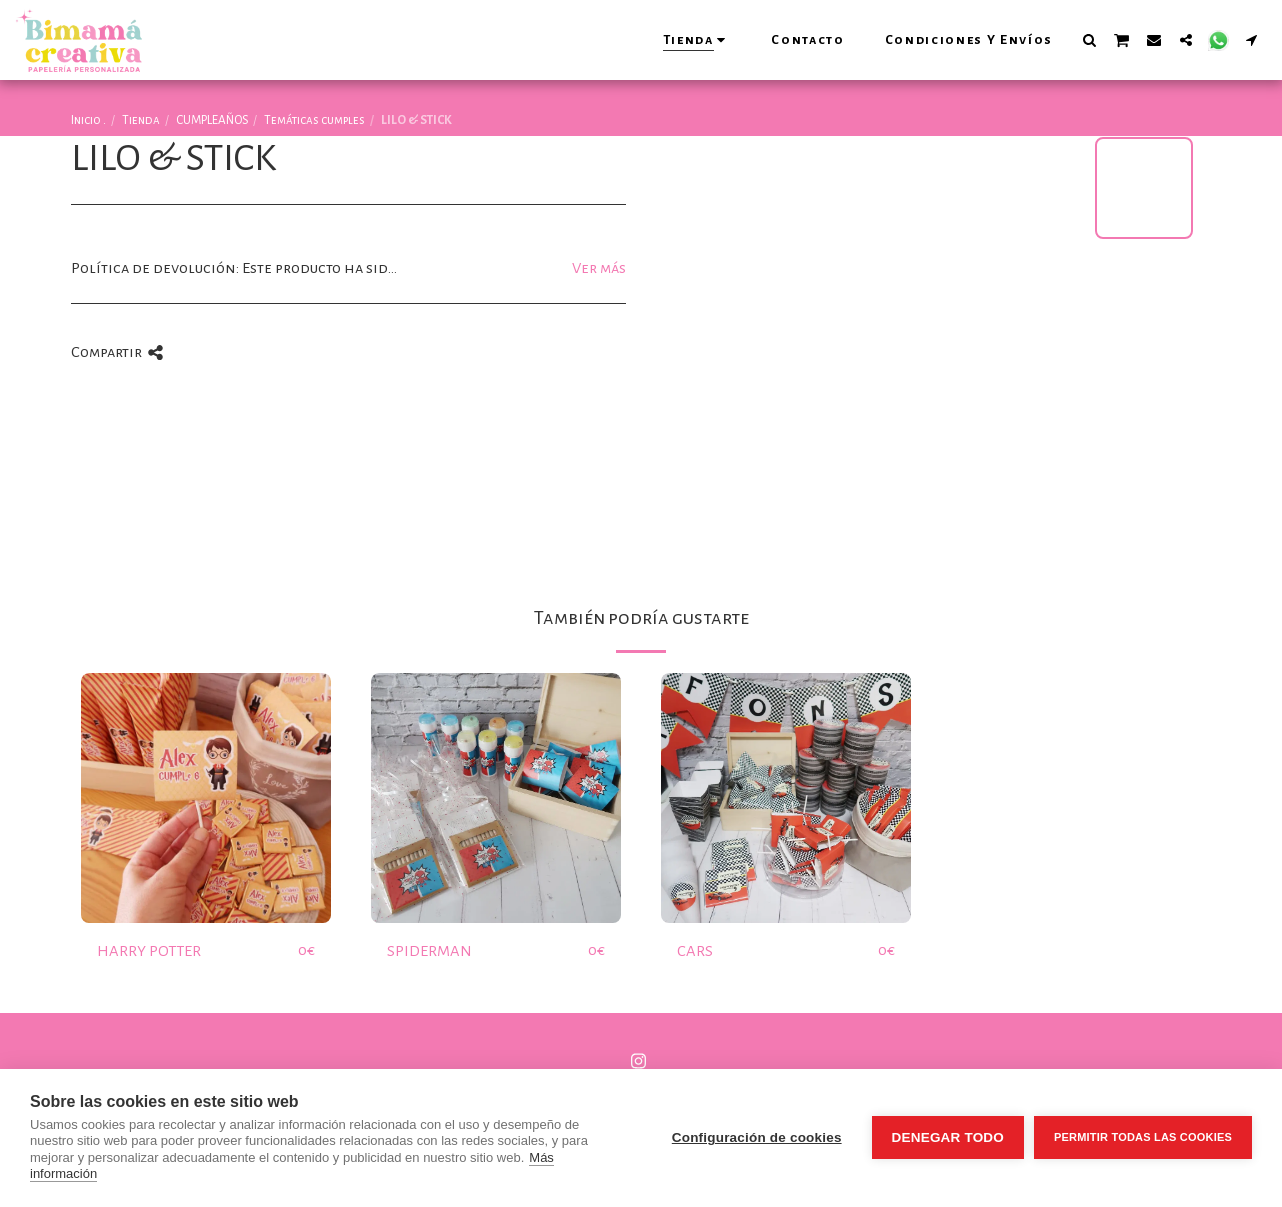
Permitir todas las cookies (1143, 1137)
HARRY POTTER (149, 951)
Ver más (599, 268)
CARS (695, 951)
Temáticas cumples (314, 120)
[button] (1089, 39)
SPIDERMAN (429, 951)
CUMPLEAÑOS (212, 120)
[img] (206, 798)
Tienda (141, 120)
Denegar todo (948, 1137)
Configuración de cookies (757, 1137)
